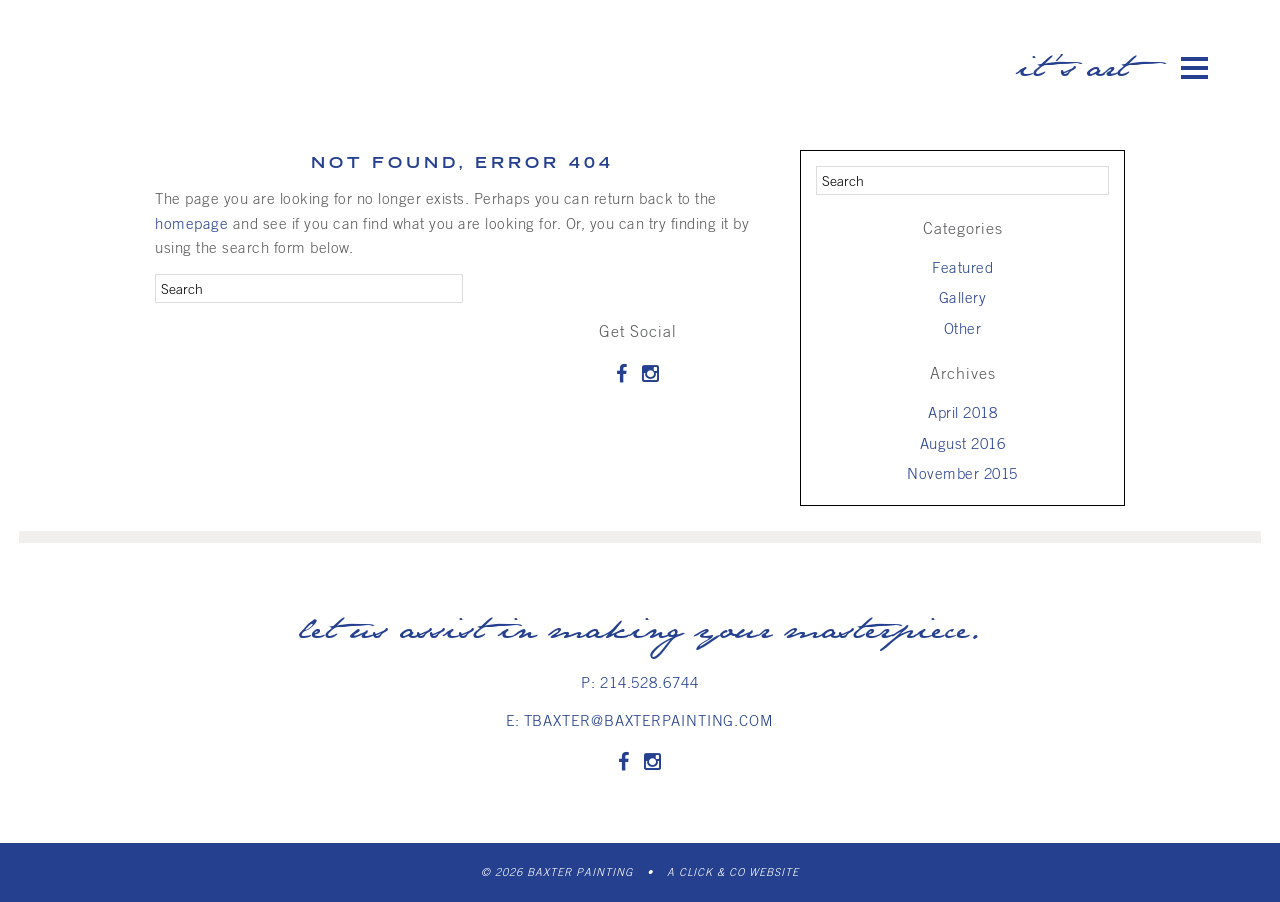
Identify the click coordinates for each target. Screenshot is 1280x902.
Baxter (225, 59)
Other (963, 328)
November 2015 (962, 473)
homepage (191, 223)
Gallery (963, 297)
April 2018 (962, 412)
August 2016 (963, 443)
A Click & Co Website (733, 871)
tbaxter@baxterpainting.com (649, 720)
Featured (962, 267)
